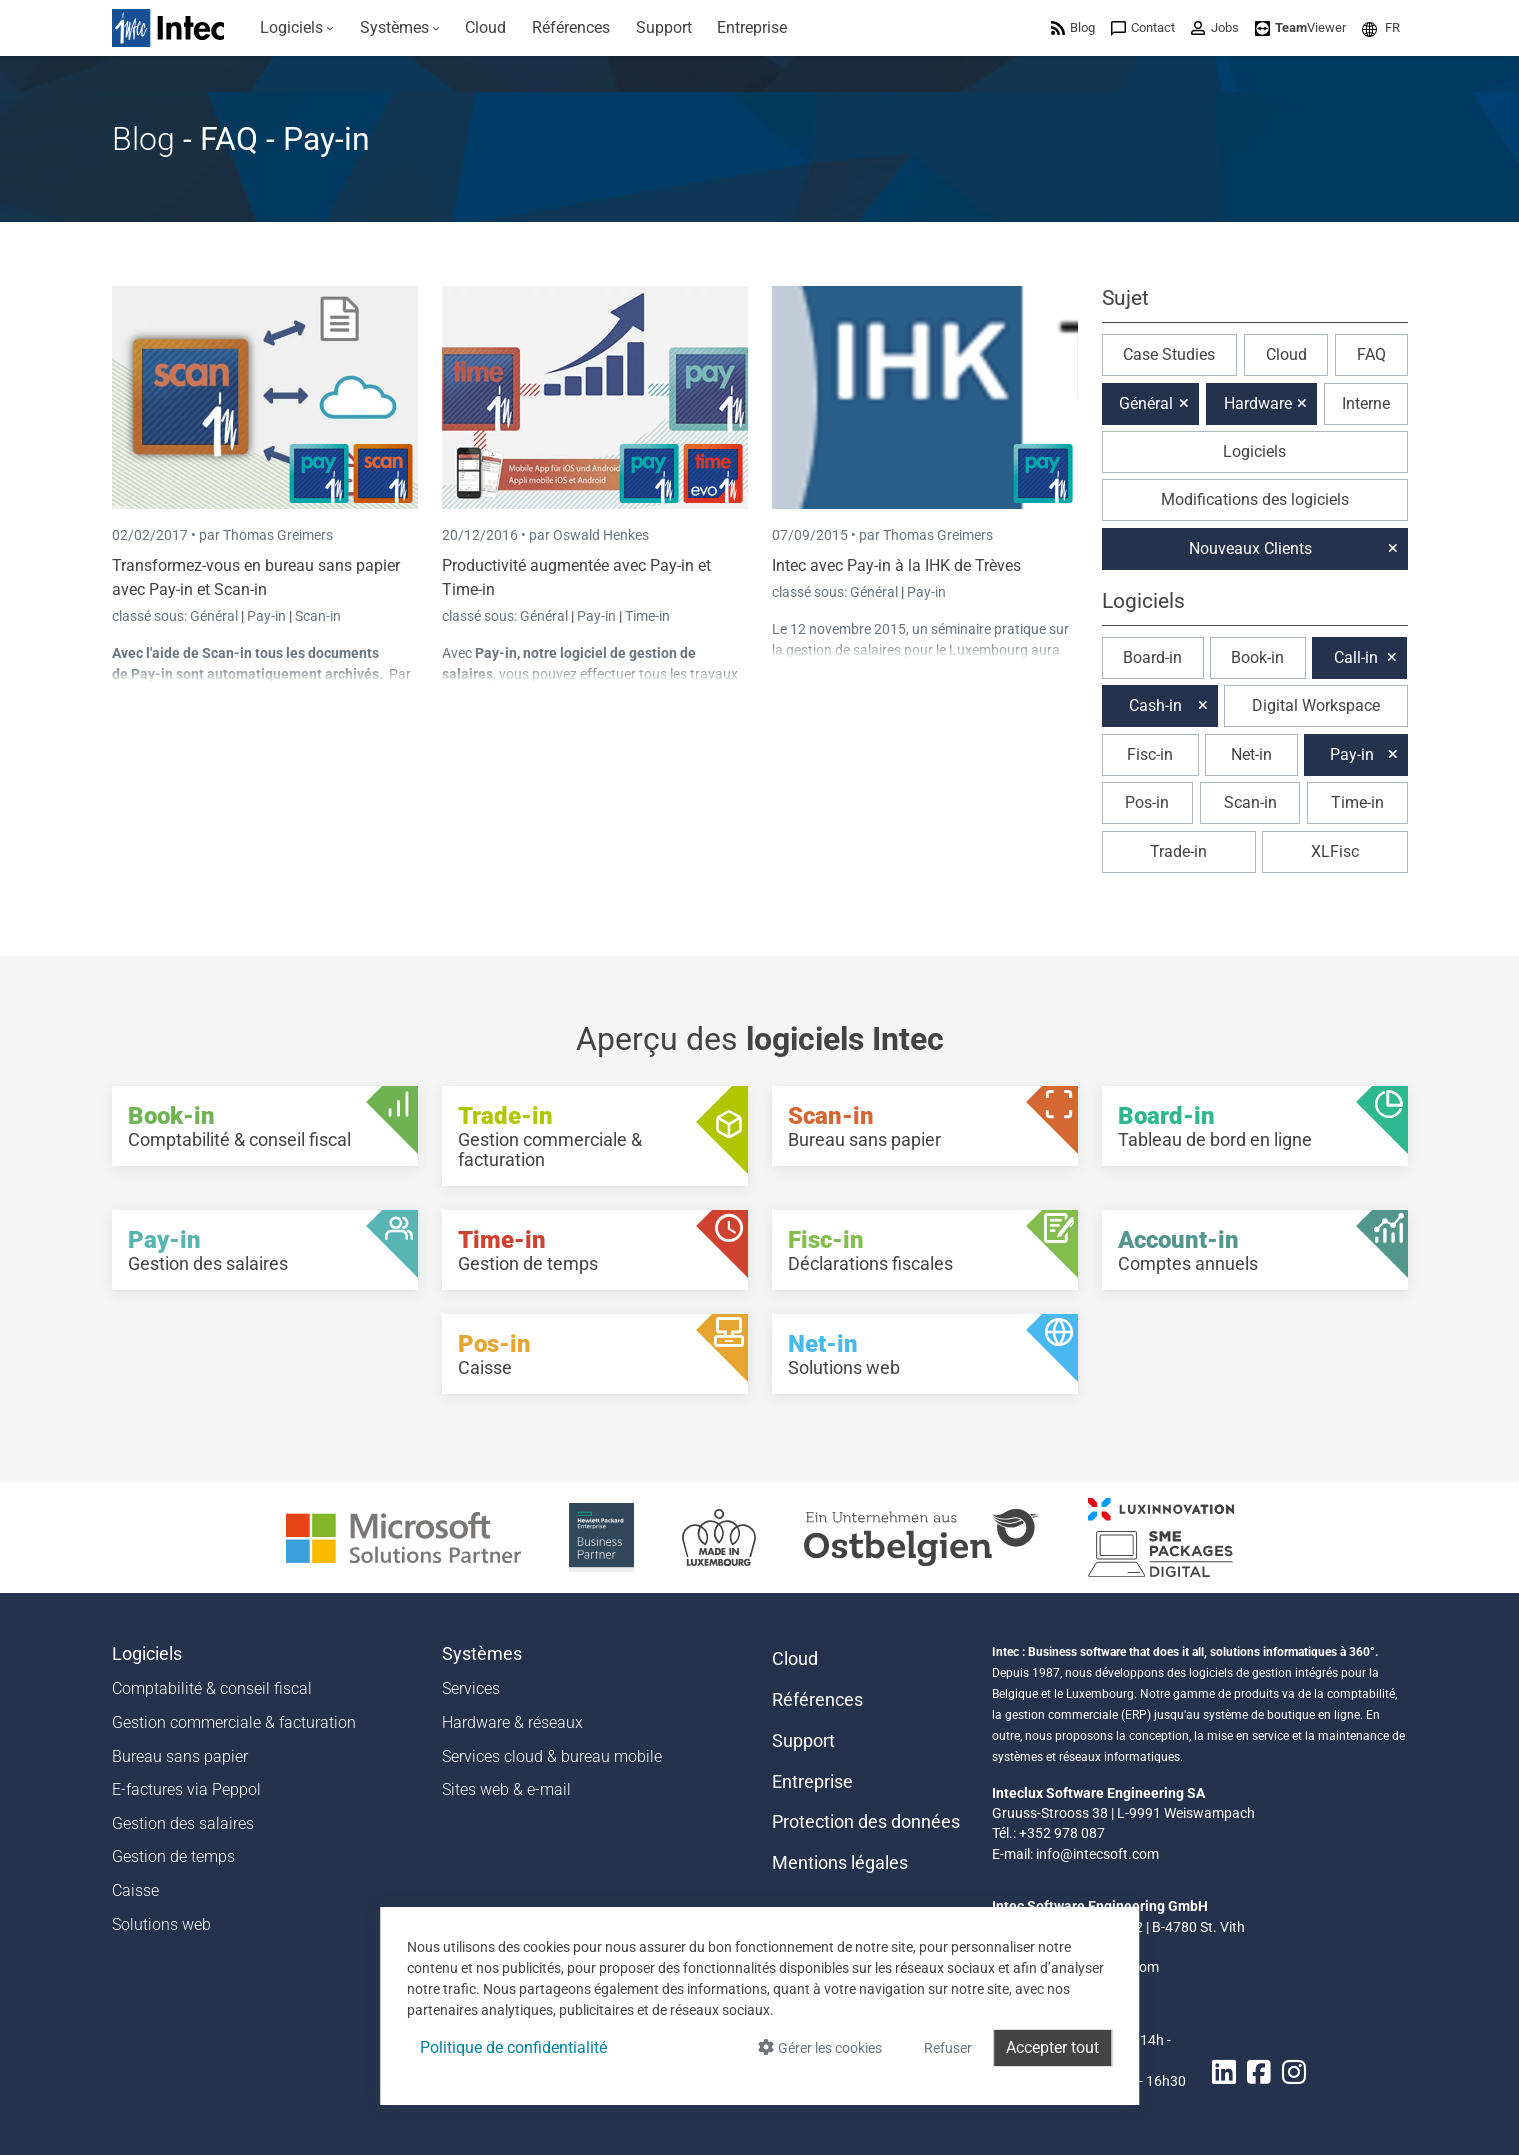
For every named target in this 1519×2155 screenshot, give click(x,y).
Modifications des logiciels (1255, 499)
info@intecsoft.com (1097, 1854)
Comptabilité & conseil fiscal (212, 1688)
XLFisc (1335, 851)
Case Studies (1169, 354)
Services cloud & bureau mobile (552, 1756)
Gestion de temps (173, 1856)
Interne (1366, 403)
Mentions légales (840, 1863)
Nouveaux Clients (1250, 548)
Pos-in (1147, 802)
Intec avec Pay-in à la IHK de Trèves (896, 565)
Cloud (1286, 354)
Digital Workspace (1316, 705)
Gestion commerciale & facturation (234, 1722)
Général (215, 616)
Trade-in (1178, 851)
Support (803, 1741)
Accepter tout (1052, 2047)
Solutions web (161, 1924)
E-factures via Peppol (186, 1789)
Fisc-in (1150, 754)
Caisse (135, 1890)
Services (471, 1688)
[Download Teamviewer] (1300, 27)
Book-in (1257, 657)
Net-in (1251, 754)
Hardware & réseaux (512, 1722)
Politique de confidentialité (513, 2047)
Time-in (647, 616)
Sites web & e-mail (506, 1789)
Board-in (1152, 657)
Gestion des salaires (183, 1823)
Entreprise (812, 1782)
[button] (1381, 27)
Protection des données (866, 1822)
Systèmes (482, 1654)
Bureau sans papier (180, 1756)
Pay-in (266, 616)
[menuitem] (298, 28)
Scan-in (318, 616)
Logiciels (1254, 451)
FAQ (1371, 354)
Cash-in (1155, 705)
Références (817, 1700)
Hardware (1258, 403)
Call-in (1356, 657)
